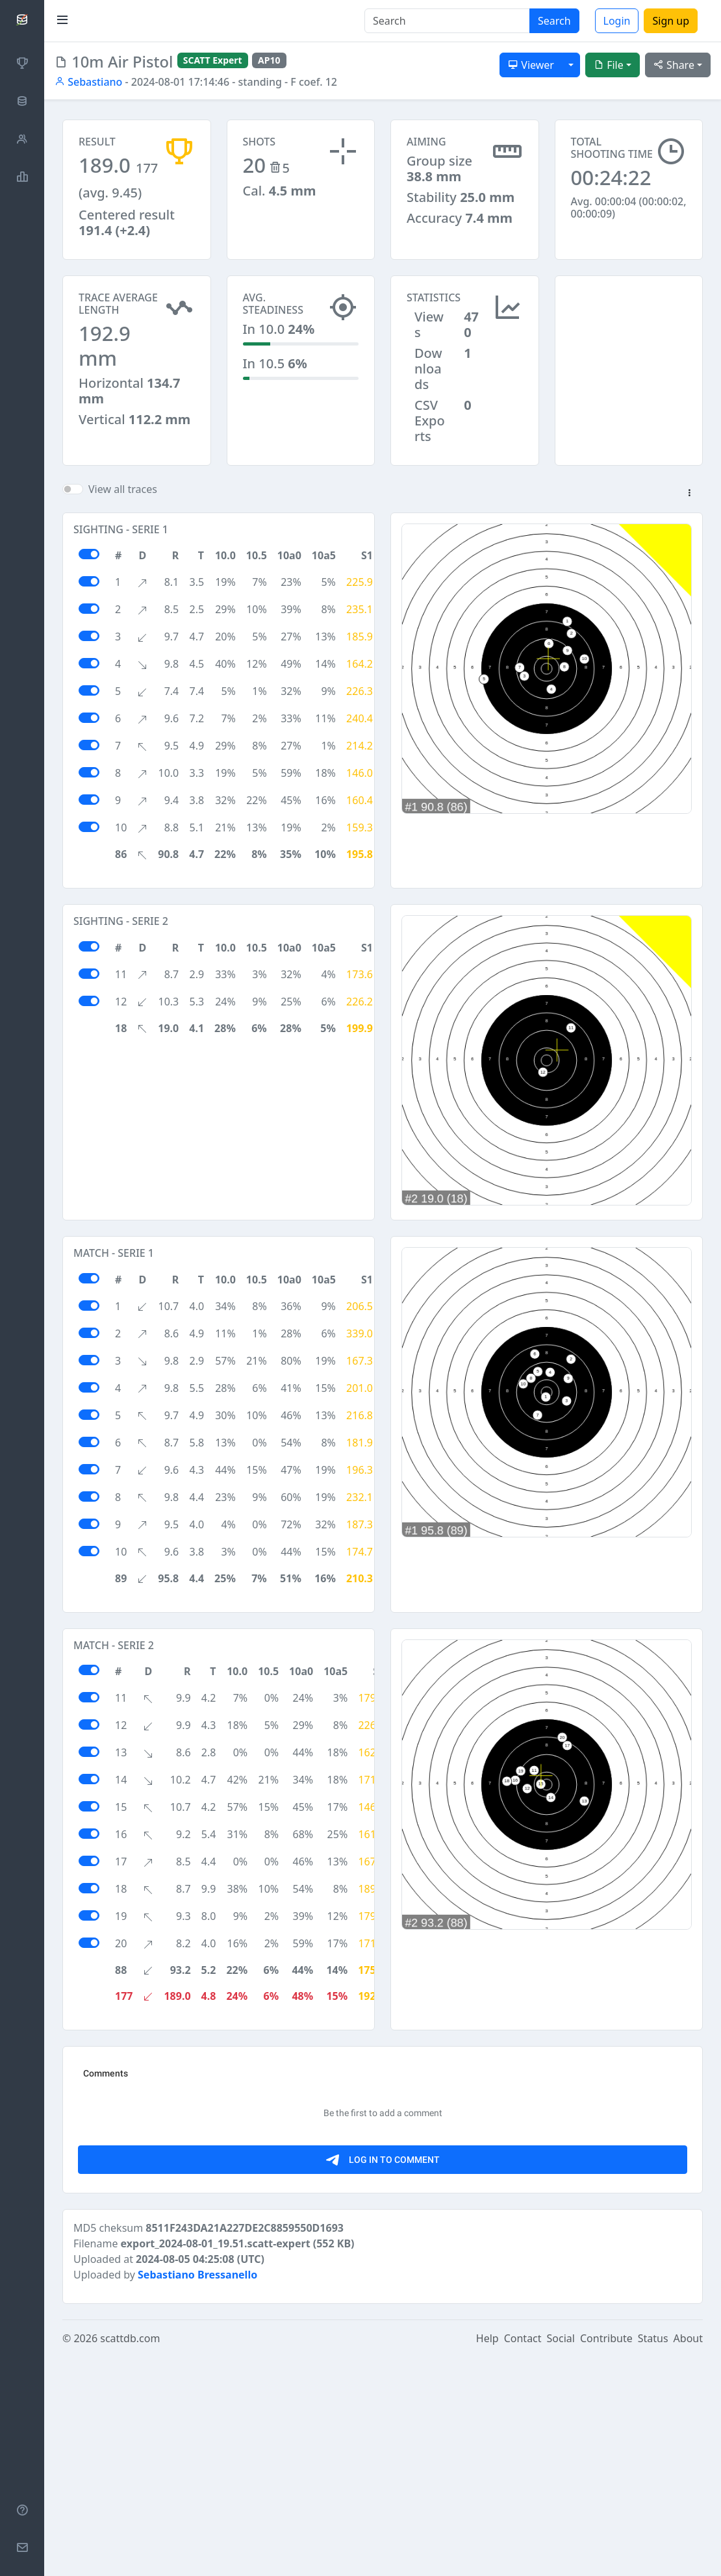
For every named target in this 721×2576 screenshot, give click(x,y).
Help (487, 2558)
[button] (689, 493)
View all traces (122, 489)
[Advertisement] (629, 340)
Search (554, 21)
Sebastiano (88, 82)
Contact (523, 2558)
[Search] (447, 20)
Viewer (531, 65)
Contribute (606, 2558)
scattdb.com (130, 2558)
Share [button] (673, 65)
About (688, 2558)
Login (617, 21)
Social (561, 2558)
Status (653, 2558)
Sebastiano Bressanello (197, 2494)
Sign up (670, 21)
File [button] (609, 65)
